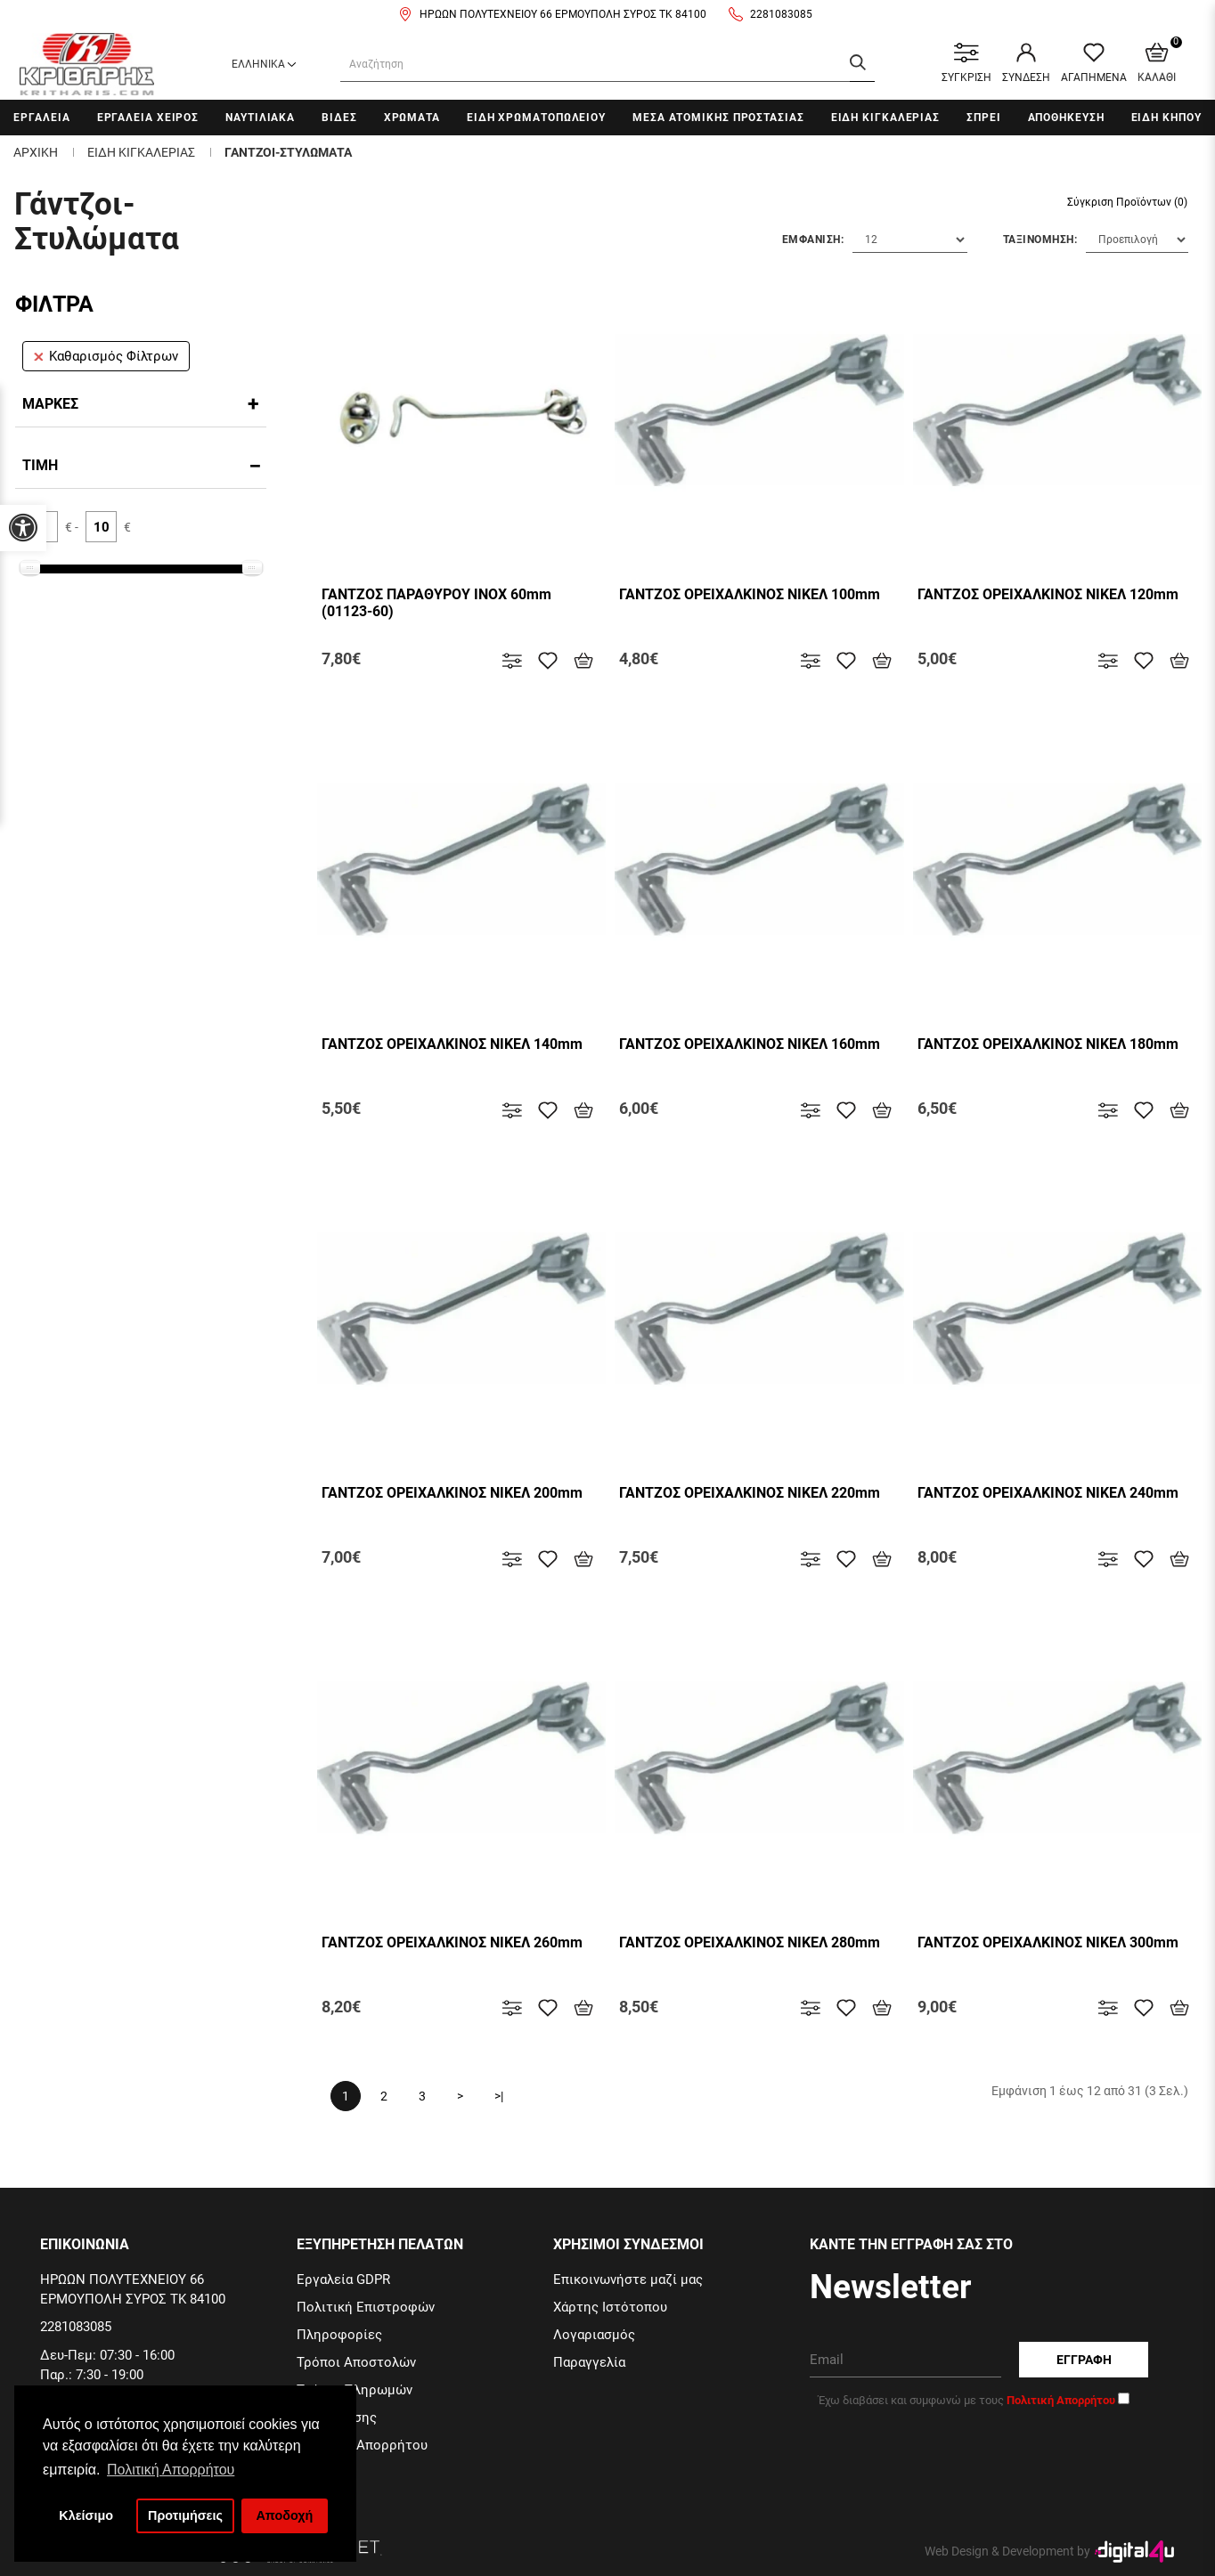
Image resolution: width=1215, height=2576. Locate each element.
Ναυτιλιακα (260, 117)
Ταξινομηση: (1040, 239)
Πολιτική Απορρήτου (362, 2445)
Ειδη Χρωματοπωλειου (536, 117)
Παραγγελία (589, 2362)
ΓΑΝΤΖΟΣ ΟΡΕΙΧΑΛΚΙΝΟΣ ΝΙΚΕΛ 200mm (452, 1492)
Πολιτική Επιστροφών (366, 2307)
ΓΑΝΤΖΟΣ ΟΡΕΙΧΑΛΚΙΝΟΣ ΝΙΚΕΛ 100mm (749, 594)
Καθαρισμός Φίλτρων (106, 356)
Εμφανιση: (813, 239)
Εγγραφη (1084, 2360)
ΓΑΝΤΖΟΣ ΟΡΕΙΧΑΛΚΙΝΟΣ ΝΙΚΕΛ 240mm (1047, 1492)
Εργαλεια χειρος (148, 117)
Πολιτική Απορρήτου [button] (170, 2469)
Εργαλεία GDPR (343, 2279)
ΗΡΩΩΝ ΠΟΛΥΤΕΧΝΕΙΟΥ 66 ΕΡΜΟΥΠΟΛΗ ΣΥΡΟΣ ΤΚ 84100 (563, 14)
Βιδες (339, 117)
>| (498, 2096)
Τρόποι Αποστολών (356, 2362)
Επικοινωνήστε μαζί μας (628, 2279)
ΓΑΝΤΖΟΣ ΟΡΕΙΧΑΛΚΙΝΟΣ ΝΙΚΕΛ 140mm (452, 1044)
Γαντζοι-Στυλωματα (288, 152)
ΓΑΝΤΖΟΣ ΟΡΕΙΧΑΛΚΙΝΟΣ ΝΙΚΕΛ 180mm (1047, 1044)
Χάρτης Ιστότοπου (610, 2307)
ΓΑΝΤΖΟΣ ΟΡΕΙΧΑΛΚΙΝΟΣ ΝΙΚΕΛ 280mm (749, 1942)
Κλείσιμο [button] (86, 2515)
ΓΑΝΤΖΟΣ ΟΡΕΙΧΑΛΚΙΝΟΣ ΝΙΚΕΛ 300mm (1047, 1942)
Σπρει (983, 117)
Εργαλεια (41, 117)
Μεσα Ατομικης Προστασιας (718, 117)
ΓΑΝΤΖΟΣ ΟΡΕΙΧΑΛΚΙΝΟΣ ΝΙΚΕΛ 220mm (749, 1492)
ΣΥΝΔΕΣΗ (1026, 63)
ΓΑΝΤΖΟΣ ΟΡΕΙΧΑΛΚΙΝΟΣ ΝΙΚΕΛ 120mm (1047, 594)
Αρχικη (35, 152)
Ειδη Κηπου (1166, 117)
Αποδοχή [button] (284, 2515)
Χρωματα (412, 117)
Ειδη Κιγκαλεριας (885, 117)
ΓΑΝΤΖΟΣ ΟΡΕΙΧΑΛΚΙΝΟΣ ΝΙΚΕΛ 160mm (749, 1044)
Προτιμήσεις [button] (185, 2515)
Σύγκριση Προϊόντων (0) (1127, 202)
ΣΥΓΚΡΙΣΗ (966, 63)
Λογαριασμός (594, 2335)
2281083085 (781, 14)
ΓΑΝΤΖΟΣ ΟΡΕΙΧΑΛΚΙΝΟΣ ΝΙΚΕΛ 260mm (452, 1942)
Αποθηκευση (1066, 117)
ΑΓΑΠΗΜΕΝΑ (1094, 63)
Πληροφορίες (339, 2335)
